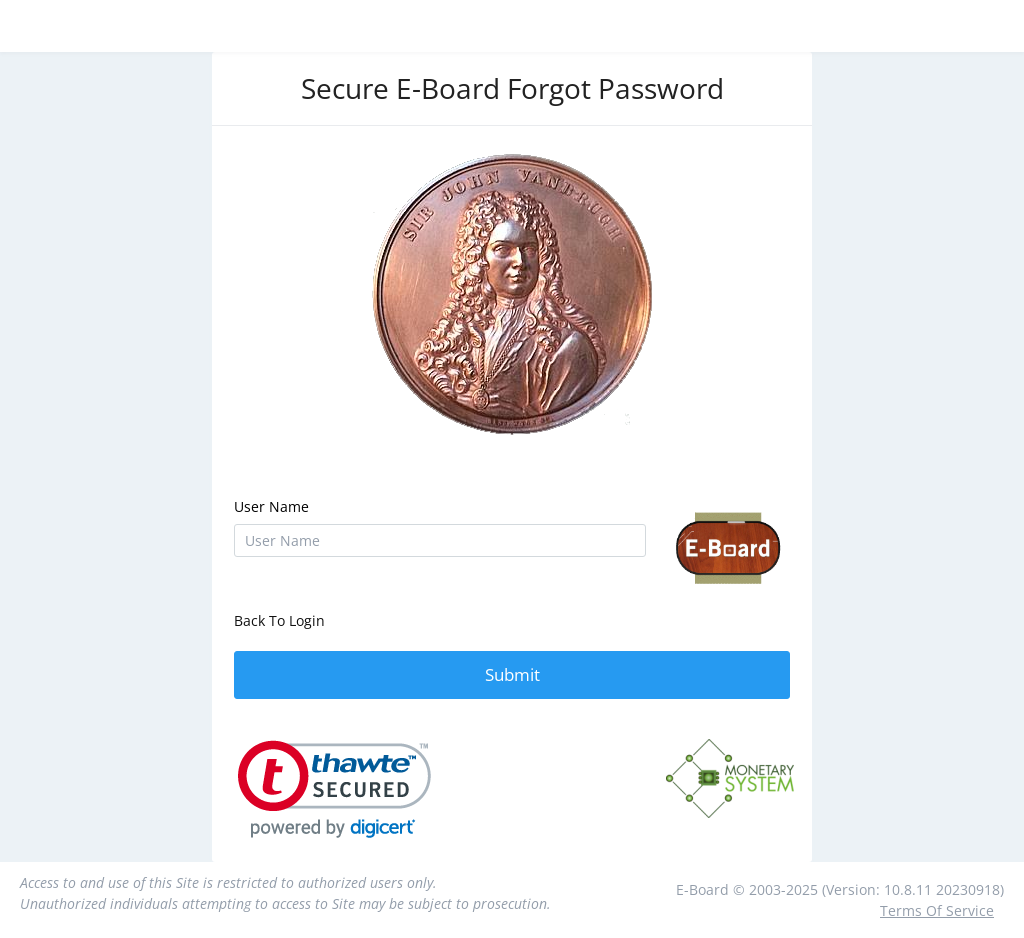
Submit (512, 674)
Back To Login (279, 620)
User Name (271, 507)
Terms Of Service (937, 910)
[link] (334, 789)
